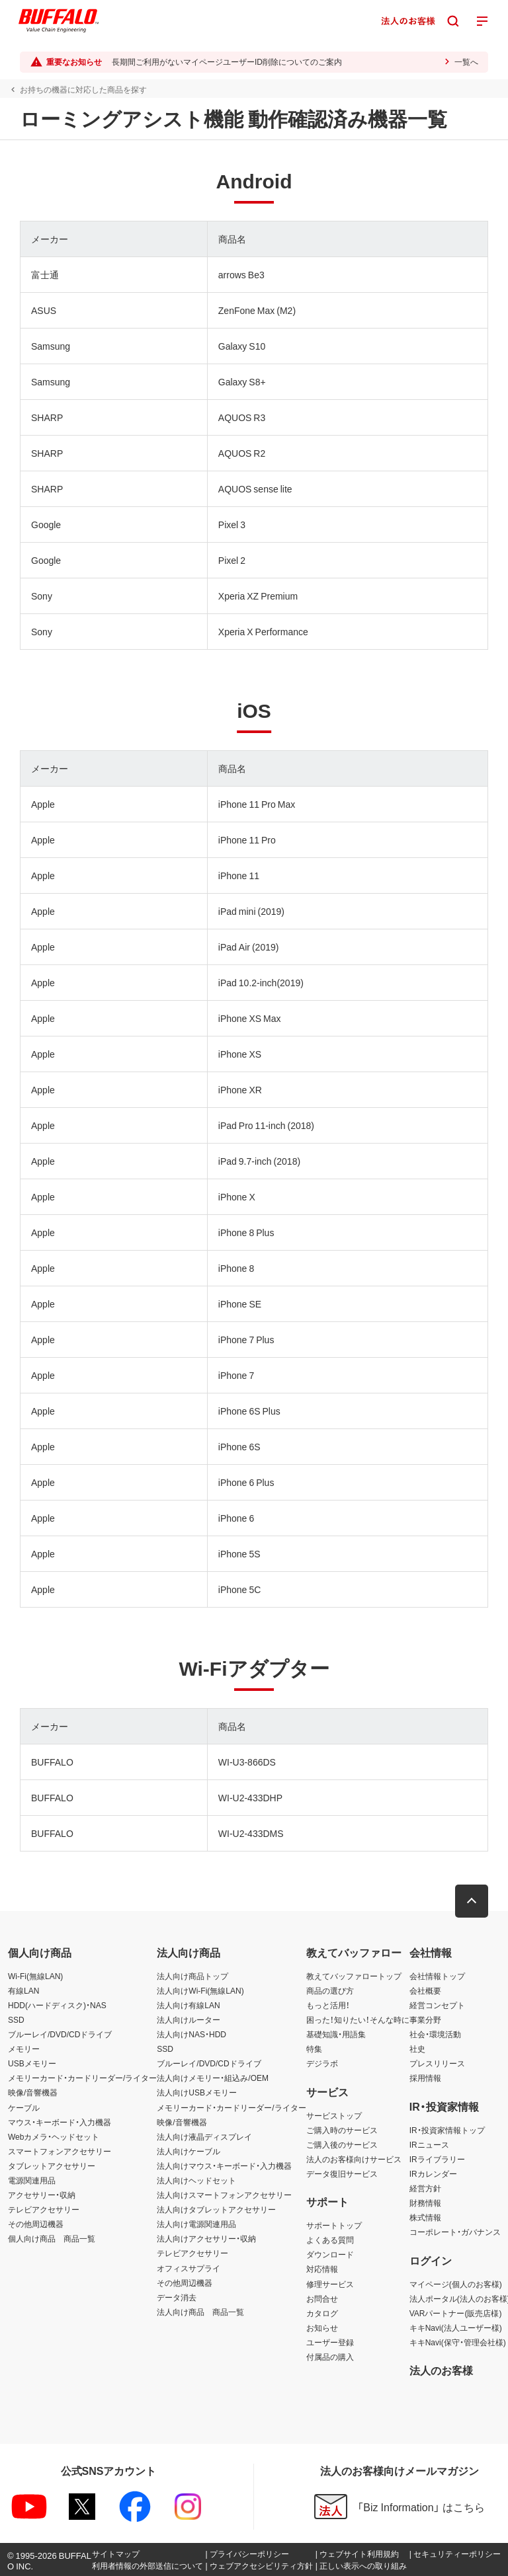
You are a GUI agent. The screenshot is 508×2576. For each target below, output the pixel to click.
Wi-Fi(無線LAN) (35, 1976)
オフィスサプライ (188, 2268)
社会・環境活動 (435, 2034)
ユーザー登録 (330, 2342)
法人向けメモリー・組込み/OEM (213, 2078)
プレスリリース (437, 2063)
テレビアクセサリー (43, 2209)
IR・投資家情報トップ (447, 2130)
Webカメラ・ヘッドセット (53, 2136)
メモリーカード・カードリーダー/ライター (82, 2078)
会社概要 (425, 1990)
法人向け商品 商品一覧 (200, 2312)
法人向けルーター (188, 2019)
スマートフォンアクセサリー (59, 2151)
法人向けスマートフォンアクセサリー (224, 2195)
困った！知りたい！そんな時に (357, 2019)
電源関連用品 (32, 2180)
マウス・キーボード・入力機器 (59, 2122)
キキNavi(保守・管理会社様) (457, 2342)
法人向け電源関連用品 (196, 2224)
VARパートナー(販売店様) (455, 2313)
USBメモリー (32, 2063)
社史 (417, 2048)
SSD (16, 2019)
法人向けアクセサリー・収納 (206, 2238)
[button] (471, 1901)
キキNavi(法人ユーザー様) (455, 2327)
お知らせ (322, 2327)
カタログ (322, 2313)
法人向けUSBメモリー (197, 2092)
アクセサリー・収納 (41, 2195)
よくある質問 (330, 2239)
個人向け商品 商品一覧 (51, 2238)
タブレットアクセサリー (51, 2165)
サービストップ (334, 2115)
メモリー (24, 2048)
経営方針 (425, 2188)
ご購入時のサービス (342, 2130)
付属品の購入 (330, 2356)
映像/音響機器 (33, 2092)
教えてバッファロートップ (354, 1976)
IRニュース (429, 2144)
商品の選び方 (330, 1990)
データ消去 (176, 2297)
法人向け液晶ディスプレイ (204, 2136)
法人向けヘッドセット (196, 2180)
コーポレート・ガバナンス (455, 2232)
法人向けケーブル (188, 2151)
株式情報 (425, 2217)
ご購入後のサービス (342, 2144)
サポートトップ (334, 2225)
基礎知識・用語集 (336, 2034)
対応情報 (322, 2269)
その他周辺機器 (36, 2224)
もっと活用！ (328, 2005)
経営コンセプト (437, 2005)
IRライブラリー (437, 2159)
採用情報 (425, 2078)
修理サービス (330, 2284)
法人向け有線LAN (188, 2005)
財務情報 (425, 2202)
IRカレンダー (433, 2173)
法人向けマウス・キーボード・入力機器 (224, 2165)
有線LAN (23, 1990)
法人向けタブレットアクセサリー (216, 2209)
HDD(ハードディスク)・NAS (57, 2005)
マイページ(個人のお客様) (455, 2284)
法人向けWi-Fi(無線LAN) (200, 1990)
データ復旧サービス (342, 2173)
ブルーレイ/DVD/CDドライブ (60, 2034)
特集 (314, 2048)
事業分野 (425, 2019)
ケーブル (24, 2107)
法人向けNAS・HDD (191, 2034)
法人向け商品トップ (192, 1976)
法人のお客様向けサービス (354, 2159)
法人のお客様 (441, 2370)
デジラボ (322, 2063)
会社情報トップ (437, 1976)
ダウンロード (330, 2254)
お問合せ (322, 2298)
